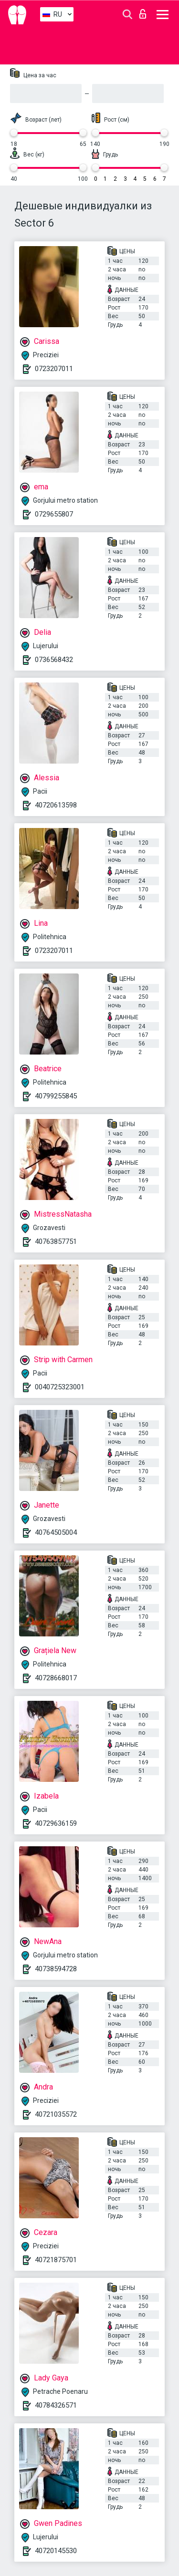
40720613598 (56, 805)
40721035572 (56, 2114)
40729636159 (56, 1823)
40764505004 (56, 1532)
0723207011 (54, 368)
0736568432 (54, 659)
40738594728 (56, 1969)
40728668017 (56, 1678)
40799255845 (56, 1096)
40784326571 (56, 2405)
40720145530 (56, 2550)
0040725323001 (59, 1387)
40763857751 (56, 1241)
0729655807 (54, 514)
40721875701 (56, 2259)
